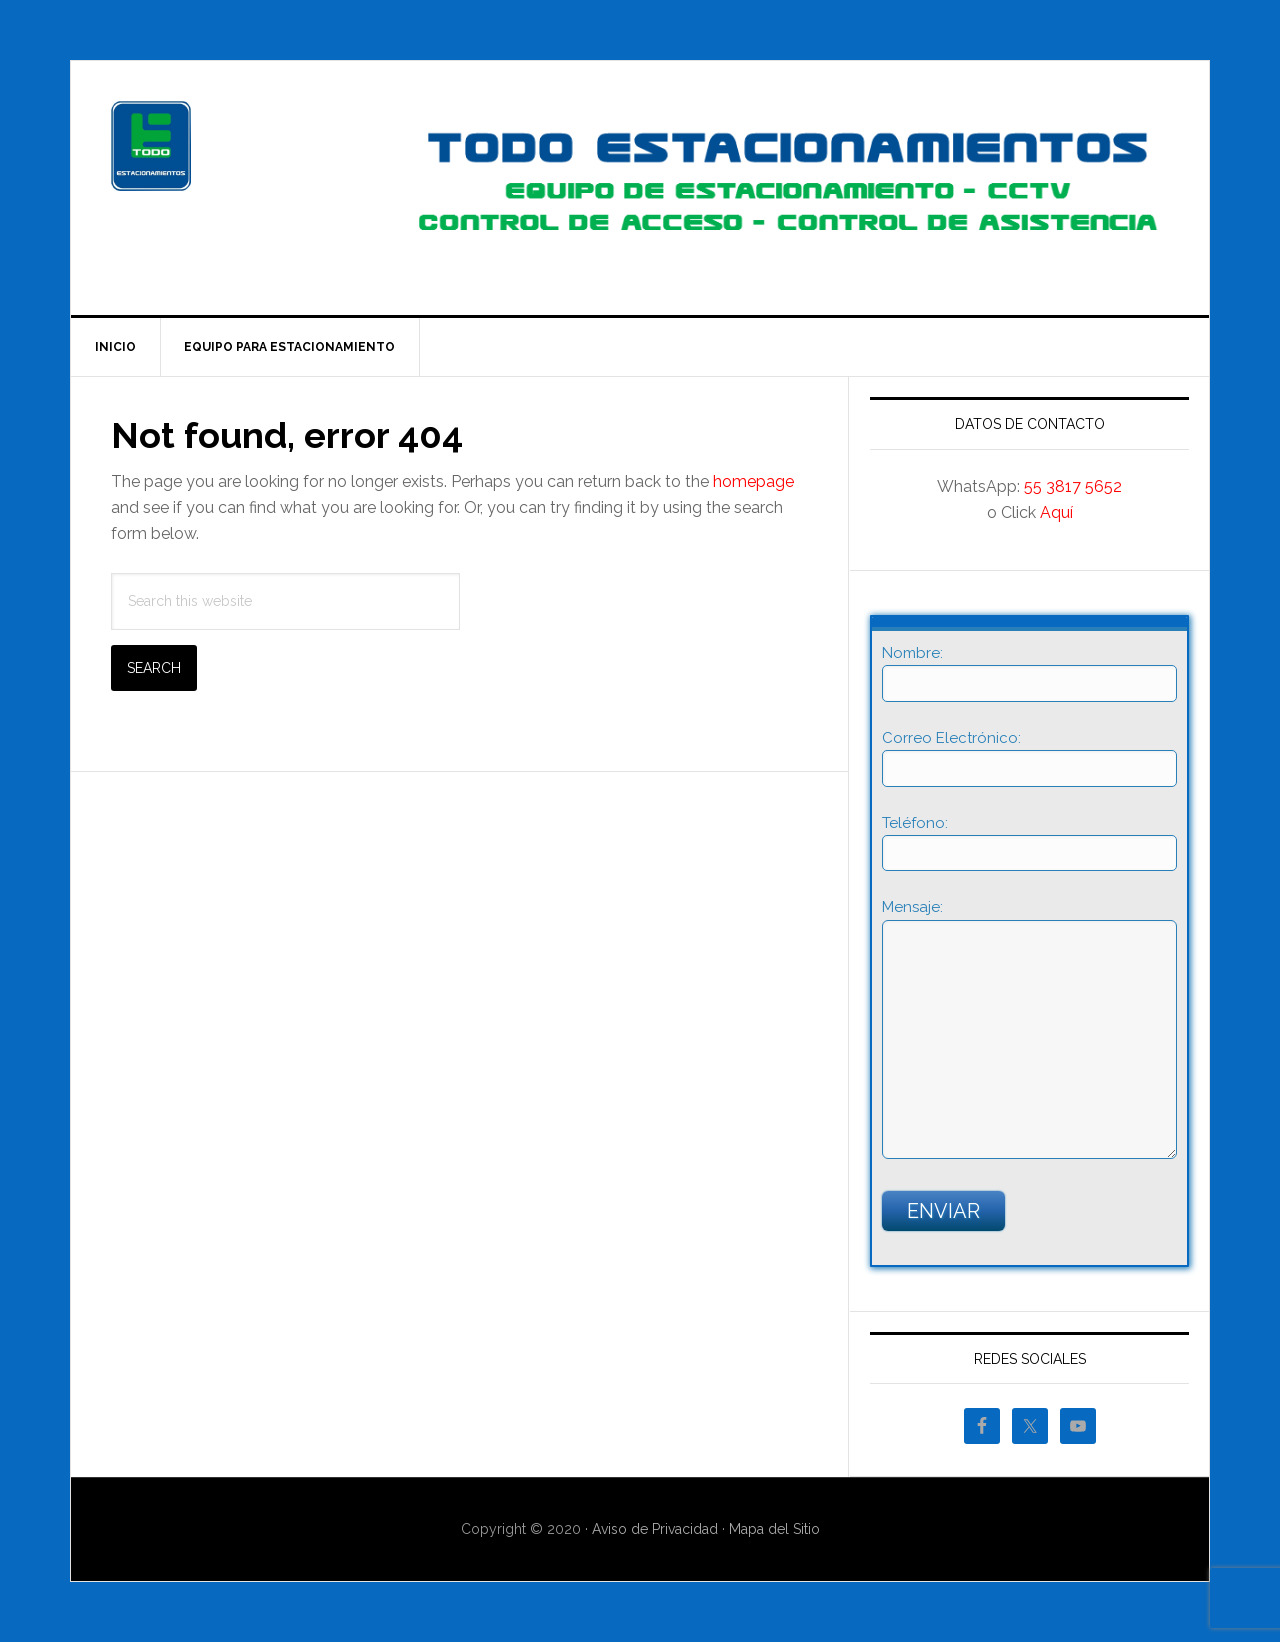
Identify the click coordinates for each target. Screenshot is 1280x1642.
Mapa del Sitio (774, 1529)
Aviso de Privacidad (655, 1529)
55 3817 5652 (1073, 486)
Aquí (1056, 512)
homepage (753, 481)
